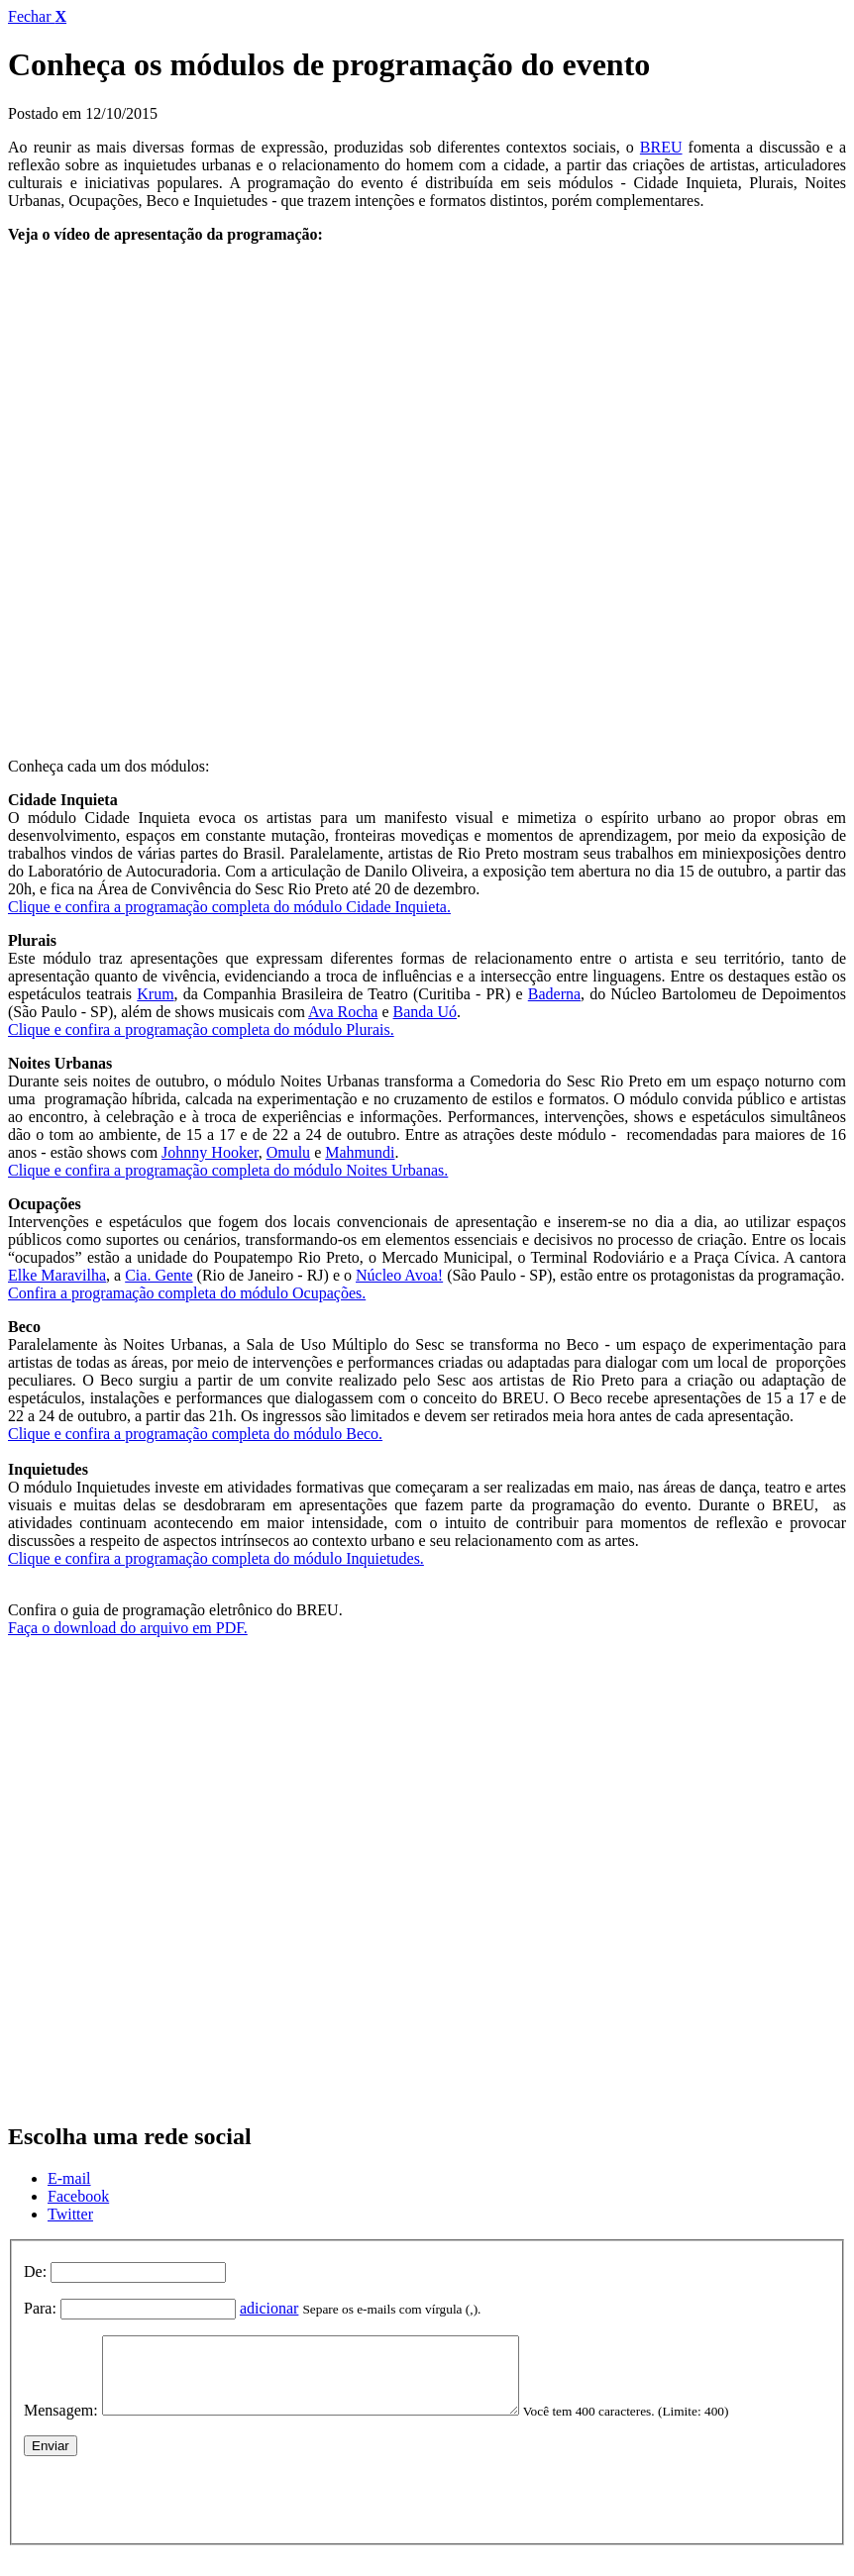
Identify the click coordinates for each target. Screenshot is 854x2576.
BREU (661, 147)
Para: (40, 2308)
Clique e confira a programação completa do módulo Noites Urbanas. (228, 1170)
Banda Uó (425, 1011)
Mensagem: (61, 2425)
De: (35, 2271)
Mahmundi (359, 1152)
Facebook (78, 2196)
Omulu (288, 1152)
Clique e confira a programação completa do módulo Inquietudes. (216, 1558)
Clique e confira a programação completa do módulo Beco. (195, 1433)
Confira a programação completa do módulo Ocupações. (187, 1293)
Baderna (554, 993)
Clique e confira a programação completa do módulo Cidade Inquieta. (229, 906)
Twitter (70, 2214)
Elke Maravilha (57, 1275)
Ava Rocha (342, 1011)
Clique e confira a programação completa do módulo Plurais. (201, 1029)
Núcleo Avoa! (399, 1275)
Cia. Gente (158, 1275)
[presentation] (174, 2509)
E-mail (69, 2178)
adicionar (269, 2308)
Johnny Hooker (210, 1152)
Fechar (37, 16)
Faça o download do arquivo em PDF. (128, 1627)
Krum (155, 993)
